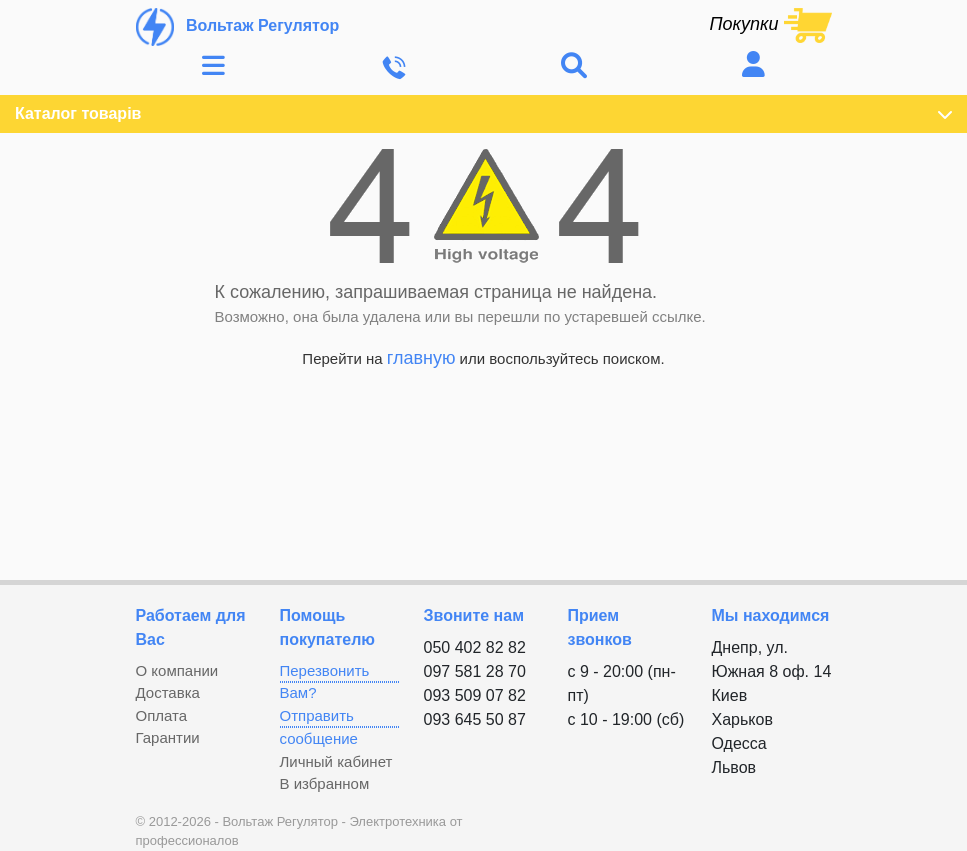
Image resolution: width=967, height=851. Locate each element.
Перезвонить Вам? (325, 682)
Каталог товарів (483, 114)
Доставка (168, 692)
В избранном (325, 783)
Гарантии (168, 737)
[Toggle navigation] (213, 66)
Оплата (162, 715)
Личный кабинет (336, 761)
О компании (177, 670)
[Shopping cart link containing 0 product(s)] (770, 24)
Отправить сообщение (319, 727)
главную (421, 358)
